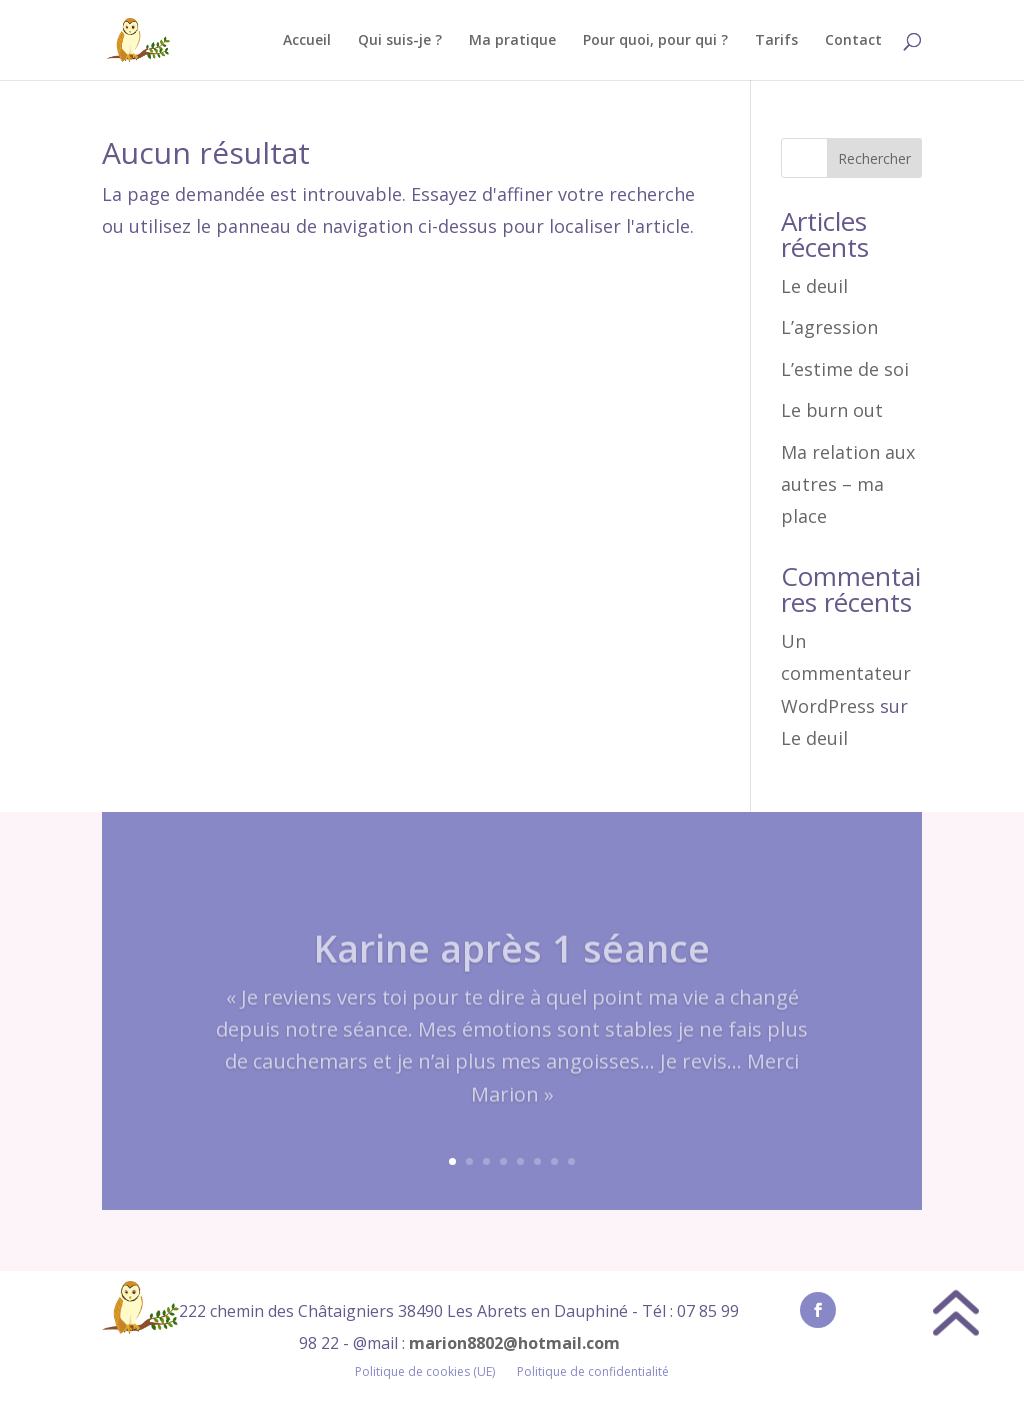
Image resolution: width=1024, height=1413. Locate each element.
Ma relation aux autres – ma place (848, 484)
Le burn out (832, 410)
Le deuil (814, 286)
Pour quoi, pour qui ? (655, 41)
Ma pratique (512, 41)
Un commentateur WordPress (846, 673)
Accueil (307, 41)
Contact (853, 41)
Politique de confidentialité (593, 1372)
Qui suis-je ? (400, 41)
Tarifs (776, 41)
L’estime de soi (845, 369)
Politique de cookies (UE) (425, 1372)
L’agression (829, 327)
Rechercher (874, 158)
